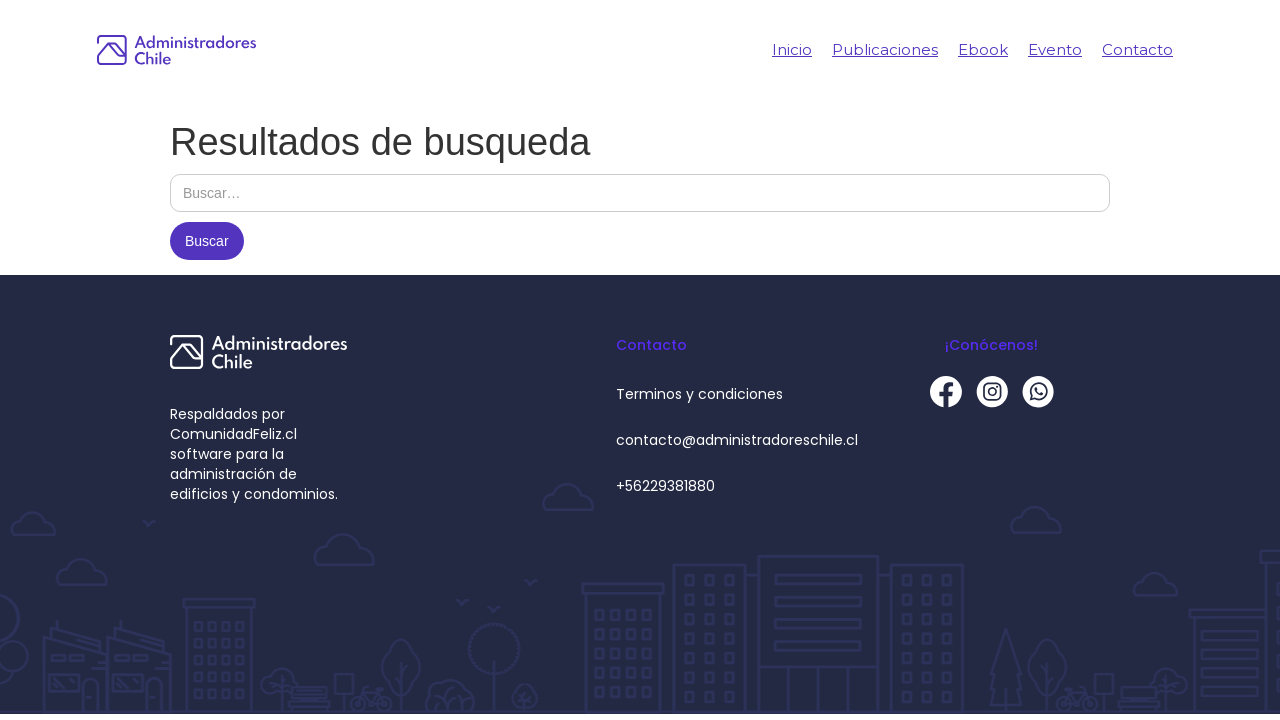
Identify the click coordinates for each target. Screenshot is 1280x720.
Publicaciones (885, 49)
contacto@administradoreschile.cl (737, 440)
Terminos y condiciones (699, 394)
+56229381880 (665, 486)
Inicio (792, 49)
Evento (1055, 49)
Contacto (1137, 49)
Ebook (983, 49)
